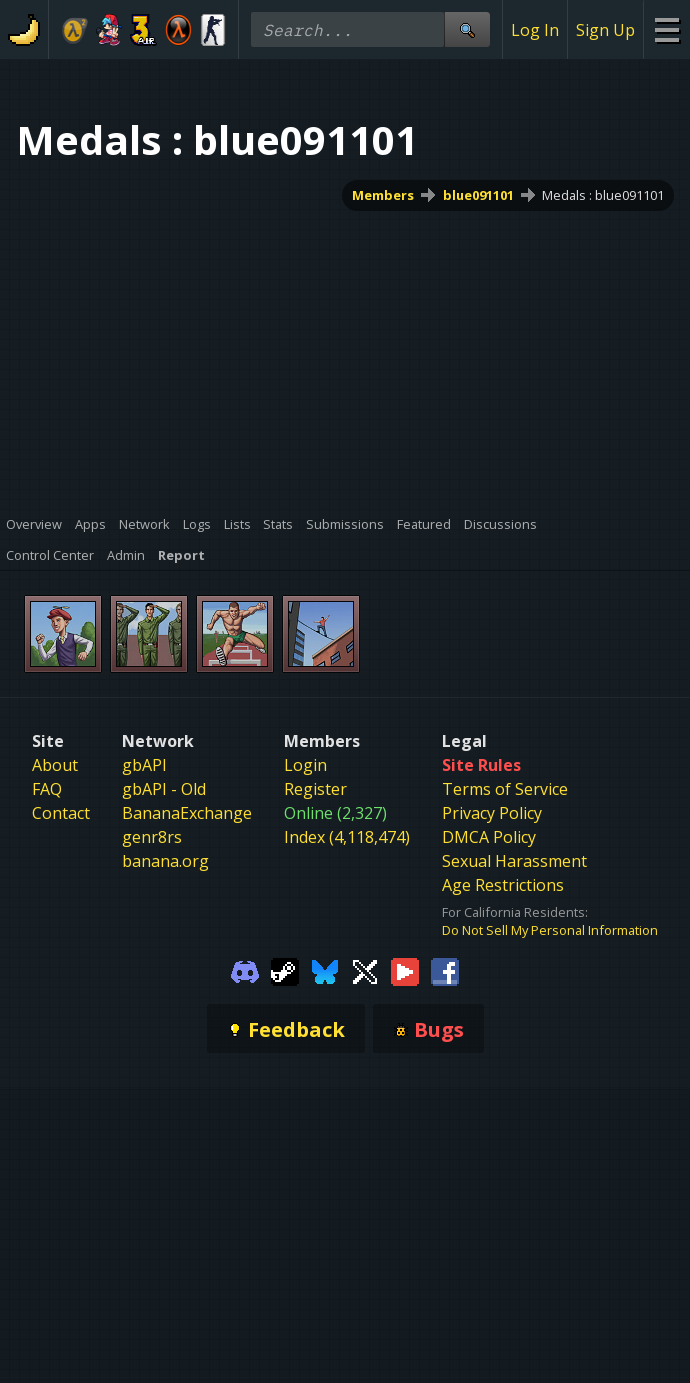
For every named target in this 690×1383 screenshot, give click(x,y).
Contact (61, 813)
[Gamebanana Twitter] (365, 970)
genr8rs (152, 837)
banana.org (165, 861)
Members (383, 195)
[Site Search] (467, 29)
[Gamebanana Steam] (285, 970)
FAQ (47, 789)
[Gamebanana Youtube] (405, 970)
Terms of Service (505, 789)
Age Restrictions (503, 885)
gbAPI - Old (164, 789)
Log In (535, 30)
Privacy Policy (492, 813)
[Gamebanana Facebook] (445, 970)
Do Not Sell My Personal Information (550, 930)
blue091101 (478, 195)
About (55, 765)
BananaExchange (187, 813)
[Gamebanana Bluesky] (325, 970)
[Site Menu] (666, 29)
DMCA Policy (489, 837)
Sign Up (605, 30)
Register (315, 789)
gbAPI (144, 765)
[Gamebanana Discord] (245, 970)
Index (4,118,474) (347, 837)
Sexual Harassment (514, 861)
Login (305, 765)
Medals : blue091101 (603, 195)
